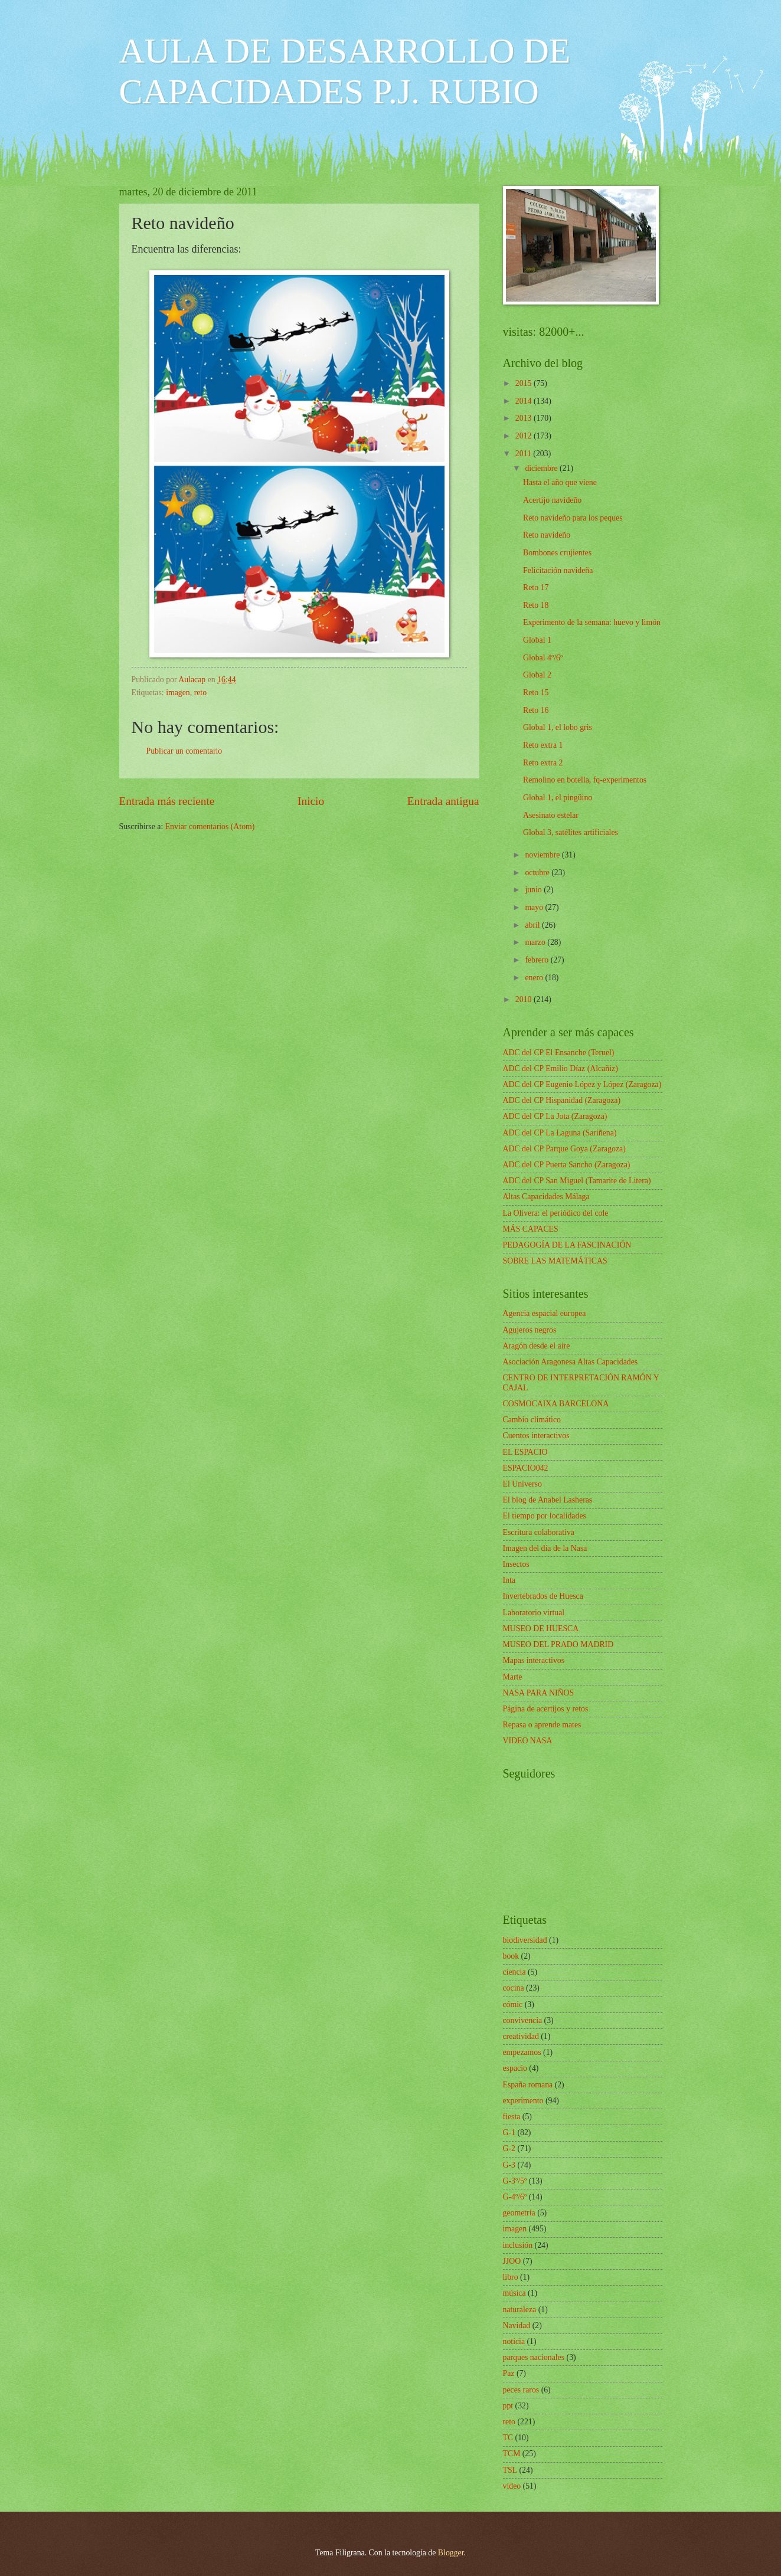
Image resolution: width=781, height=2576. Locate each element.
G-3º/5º (515, 2180)
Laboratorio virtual (534, 1612)
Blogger (451, 2552)
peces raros (521, 2389)
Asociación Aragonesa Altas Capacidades (570, 1361)
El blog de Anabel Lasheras (548, 1499)
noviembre (543, 854)
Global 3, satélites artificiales (570, 832)
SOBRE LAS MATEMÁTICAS (555, 1260)
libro (510, 2277)
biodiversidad (525, 1940)
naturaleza (520, 2309)
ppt (508, 2405)
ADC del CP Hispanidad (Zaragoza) (562, 1100)
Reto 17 (535, 587)
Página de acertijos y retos (546, 1708)
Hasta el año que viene (560, 482)
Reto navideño (546, 535)
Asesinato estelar (551, 815)
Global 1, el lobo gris (557, 727)
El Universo (522, 1484)
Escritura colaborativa (538, 1532)
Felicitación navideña (558, 570)
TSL (510, 2470)
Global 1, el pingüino (557, 797)
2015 (524, 383)
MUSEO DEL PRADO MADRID (558, 1644)
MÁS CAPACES (530, 1229)
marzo (536, 942)
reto (200, 692)
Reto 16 (535, 710)
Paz (509, 2373)
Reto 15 (535, 692)
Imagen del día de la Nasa (545, 1548)
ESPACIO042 (525, 1468)
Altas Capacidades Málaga (546, 1196)
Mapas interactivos (534, 1660)
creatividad (521, 2036)
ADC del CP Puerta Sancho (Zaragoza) (566, 1164)
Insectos (516, 1564)
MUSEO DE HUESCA (541, 1628)
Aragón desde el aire (536, 1345)
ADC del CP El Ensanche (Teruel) (559, 1052)
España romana (528, 2084)
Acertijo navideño (552, 500)
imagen (178, 692)
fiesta (512, 2116)
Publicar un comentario (184, 751)
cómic (513, 2004)
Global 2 (537, 674)
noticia (514, 2341)
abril (533, 925)
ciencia (514, 1972)
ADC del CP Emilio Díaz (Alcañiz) (560, 1068)
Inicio (311, 801)
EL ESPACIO (525, 1452)
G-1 (509, 2132)
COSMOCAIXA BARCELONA (556, 1403)
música (514, 2293)
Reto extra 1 (543, 745)
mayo (535, 907)
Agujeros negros (530, 1329)
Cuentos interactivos (536, 1435)
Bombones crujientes (557, 552)
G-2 (509, 2148)
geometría (519, 2212)
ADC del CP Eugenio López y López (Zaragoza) (582, 1084)
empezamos (522, 2052)
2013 (524, 418)
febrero (537, 959)
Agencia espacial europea (544, 1313)
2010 (524, 999)
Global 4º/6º (543, 657)
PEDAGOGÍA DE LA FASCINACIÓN (567, 1244)
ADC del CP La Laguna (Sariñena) (560, 1132)
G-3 (509, 2165)
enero (535, 977)
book (511, 1956)
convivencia (523, 2020)
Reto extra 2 (543, 762)
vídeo (512, 2486)
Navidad (517, 2325)
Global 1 (537, 640)
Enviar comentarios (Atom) (210, 826)
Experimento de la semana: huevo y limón (592, 622)
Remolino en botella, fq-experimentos (584, 779)
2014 (524, 401)
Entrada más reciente (167, 801)
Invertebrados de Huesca (543, 1596)
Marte (512, 1676)
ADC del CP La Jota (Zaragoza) (555, 1116)
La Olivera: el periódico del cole (556, 1213)
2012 (524, 435)
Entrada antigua (443, 801)
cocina (513, 1987)
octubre (538, 872)
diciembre (542, 468)
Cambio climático (532, 1419)
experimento (523, 2100)
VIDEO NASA (528, 1740)
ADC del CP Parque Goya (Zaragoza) (564, 1148)
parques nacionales (534, 2357)
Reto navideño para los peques (573, 517)
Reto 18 (535, 605)
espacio (515, 2068)
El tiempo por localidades (544, 1515)
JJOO (512, 2261)
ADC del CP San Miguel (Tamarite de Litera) (577, 1180)
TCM (512, 2453)
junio (534, 889)
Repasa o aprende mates (542, 1724)
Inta (509, 1580)
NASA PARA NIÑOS (538, 1692)
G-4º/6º (515, 2196)
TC (508, 2437)
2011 (524, 453)
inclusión (518, 2245)
